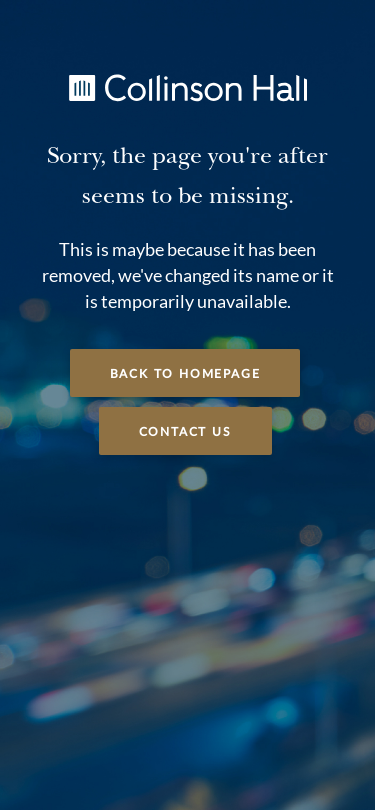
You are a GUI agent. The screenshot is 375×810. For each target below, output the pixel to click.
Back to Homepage (185, 374)
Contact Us (185, 432)
